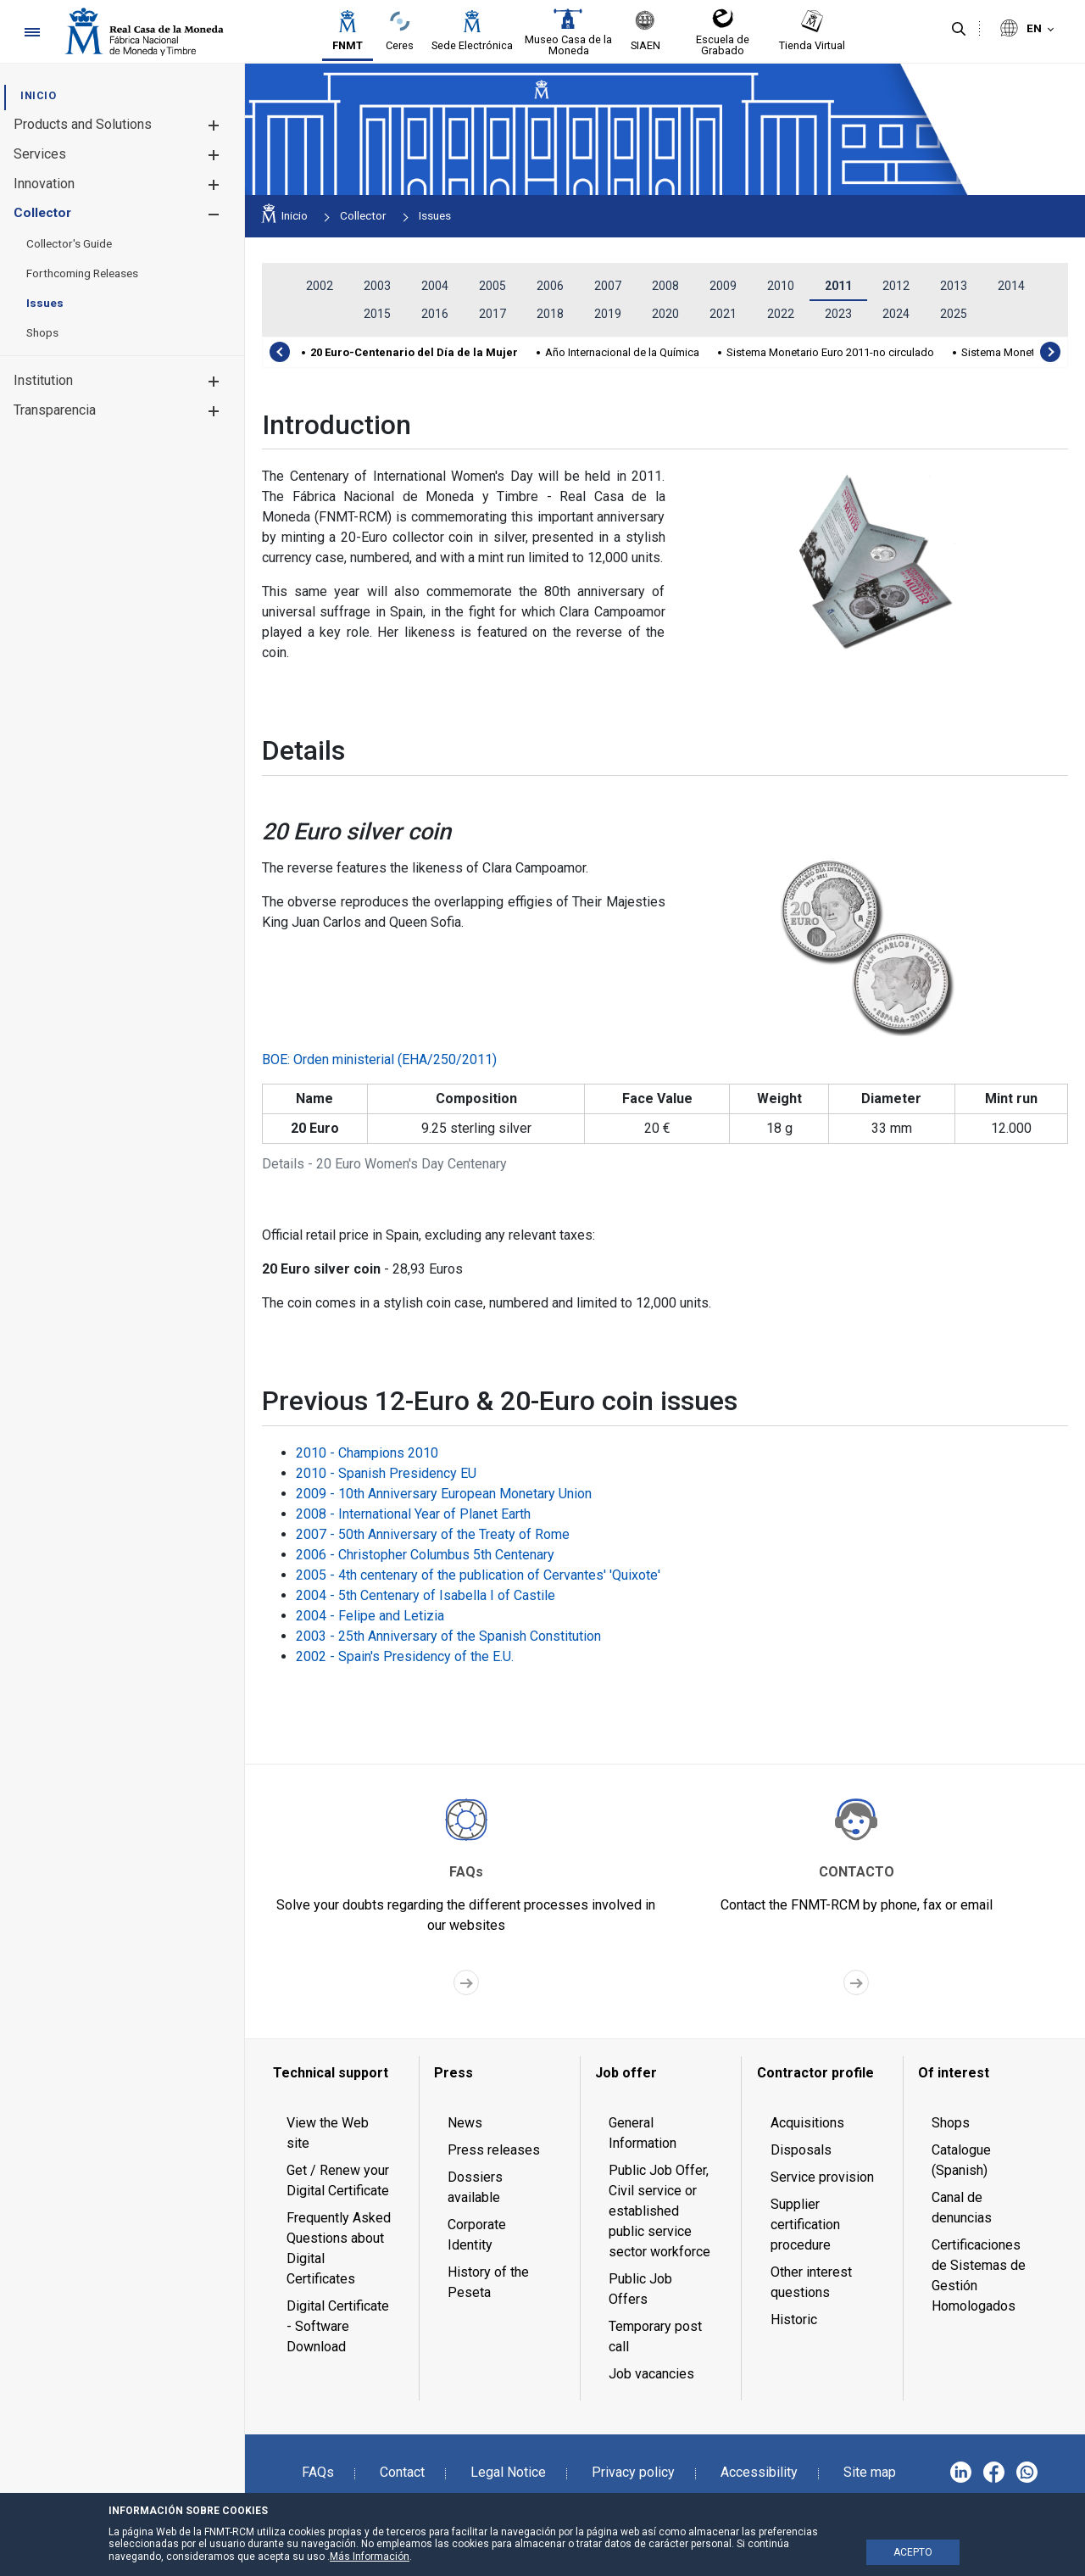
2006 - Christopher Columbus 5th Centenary (425, 1555)
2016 (434, 314)
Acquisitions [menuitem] (807, 2123)
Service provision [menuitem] (822, 2177)
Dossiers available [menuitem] (475, 2187)
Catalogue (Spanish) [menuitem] (961, 2160)
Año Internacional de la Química (622, 352)
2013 (953, 286)
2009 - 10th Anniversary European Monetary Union (444, 1494)
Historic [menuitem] (794, 2319)
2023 (838, 314)
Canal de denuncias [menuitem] (962, 2207)
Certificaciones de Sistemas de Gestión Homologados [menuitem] (979, 2275)
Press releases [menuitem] (494, 2150)
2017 (492, 314)
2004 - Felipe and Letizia (370, 1616)
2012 (896, 286)
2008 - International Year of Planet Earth (413, 1514)
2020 (665, 314)
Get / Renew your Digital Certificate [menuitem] (338, 2180)
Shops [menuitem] (951, 2123)
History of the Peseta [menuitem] (488, 2282)
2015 (377, 314)
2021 (723, 314)
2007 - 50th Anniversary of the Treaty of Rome (433, 1534)
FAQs (318, 2472)
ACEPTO (912, 2552)
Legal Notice (508, 2472)
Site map (869, 2472)
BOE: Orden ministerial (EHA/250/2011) (379, 1059)
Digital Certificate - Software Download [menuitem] (338, 2326)
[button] (213, 125)
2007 (607, 286)
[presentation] (280, 352)
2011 (838, 286)
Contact (402, 2472)
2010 (780, 286)
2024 (896, 314)
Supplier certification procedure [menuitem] (805, 2224)
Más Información (369, 2556)
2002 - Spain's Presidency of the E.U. (405, 1656)
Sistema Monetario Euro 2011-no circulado (830, 352)
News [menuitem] (465, 2123)
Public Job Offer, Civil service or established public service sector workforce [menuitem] (659, 2211)
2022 (780, 314)
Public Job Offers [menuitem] (640, 2289)
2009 (723, 286)
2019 (607, 314)
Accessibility (759, 2472)
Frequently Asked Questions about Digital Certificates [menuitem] (339, 2248)
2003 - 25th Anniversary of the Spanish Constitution (448, 1636)
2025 (953, 314)
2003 (377, 286)
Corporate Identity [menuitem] (477, 2234)
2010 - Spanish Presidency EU (386, 1473)
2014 (1011, 286)
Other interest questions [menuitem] (811, 2282)
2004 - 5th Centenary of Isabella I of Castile (425, 1595)
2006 (550, 286)
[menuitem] (38, 95)
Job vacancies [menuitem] (651, 2374)
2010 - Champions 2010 (367, 1453)
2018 (550, 314)
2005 (492, 286)
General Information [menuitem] (642, 2133)
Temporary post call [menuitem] (655, 2336)
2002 (319, 286)
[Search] (958, 30)
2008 (665, 286)
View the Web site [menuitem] (328, 2133)
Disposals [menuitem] (801, 2150)
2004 (434, 286)
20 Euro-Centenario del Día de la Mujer (414, 352)
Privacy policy (633, 2472)
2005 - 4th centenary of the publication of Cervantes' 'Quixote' (478, 1575)
